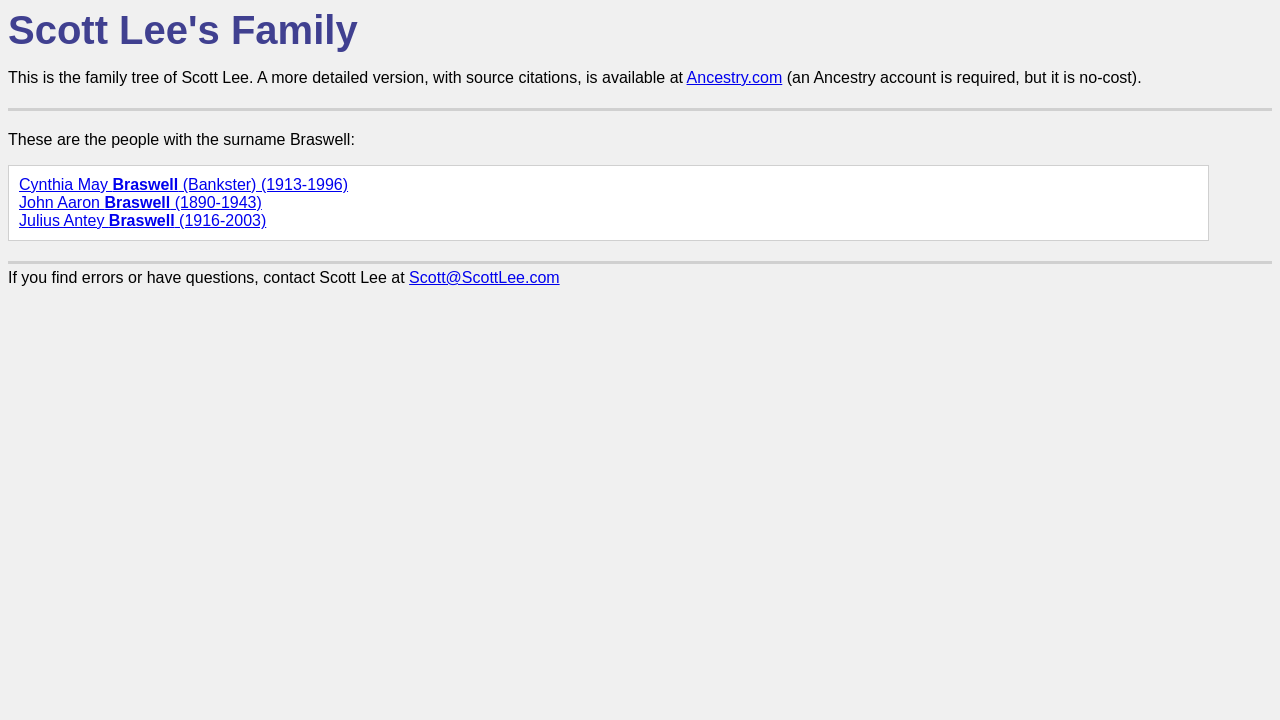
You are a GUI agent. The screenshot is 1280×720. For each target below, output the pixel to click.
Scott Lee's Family (183, 30)
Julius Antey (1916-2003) (142, 220)
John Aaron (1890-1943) (140, 202)
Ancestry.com (735, 77)
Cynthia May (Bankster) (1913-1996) (183, 184)
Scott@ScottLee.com (484, 277)
